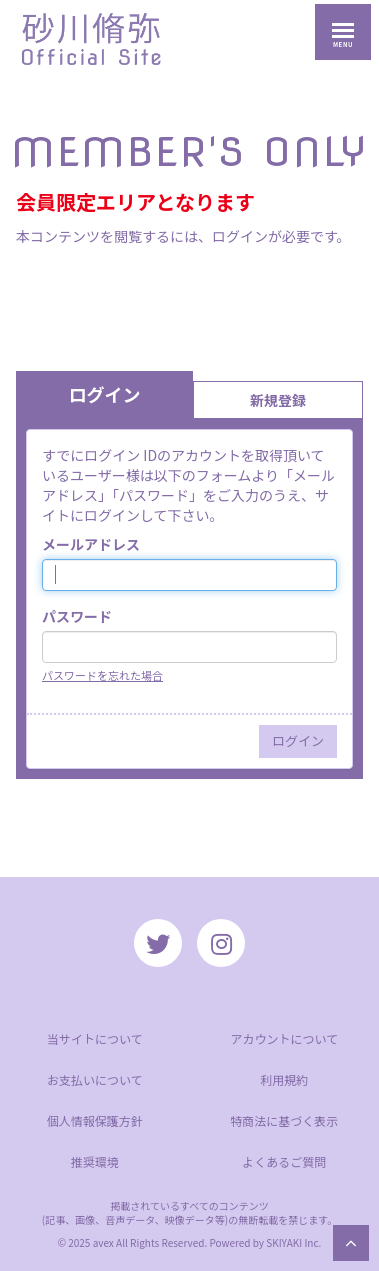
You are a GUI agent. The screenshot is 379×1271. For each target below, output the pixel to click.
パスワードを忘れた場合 (102, 675)
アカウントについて (284, 1038)
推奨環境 (95, 1161)
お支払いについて (95, 1079)
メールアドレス (91, 544)
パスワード (77, 616)
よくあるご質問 (284, 1161)
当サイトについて (95, 1038)
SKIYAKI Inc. (293, 1242)
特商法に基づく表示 (284, 1120)
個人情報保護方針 (95, 1120)
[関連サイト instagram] (221, 943)
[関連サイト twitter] (158, 943)
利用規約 (284, 1079)
